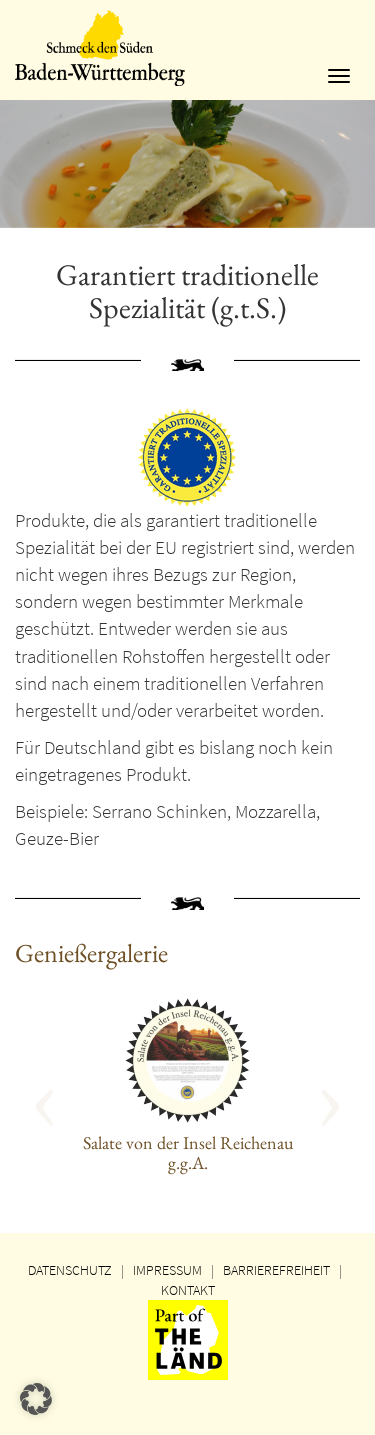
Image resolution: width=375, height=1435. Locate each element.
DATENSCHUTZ (70, 1270)
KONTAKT (188, 1290)
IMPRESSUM (167, 1270)
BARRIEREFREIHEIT (276, 1270)
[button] (69, 1100)
